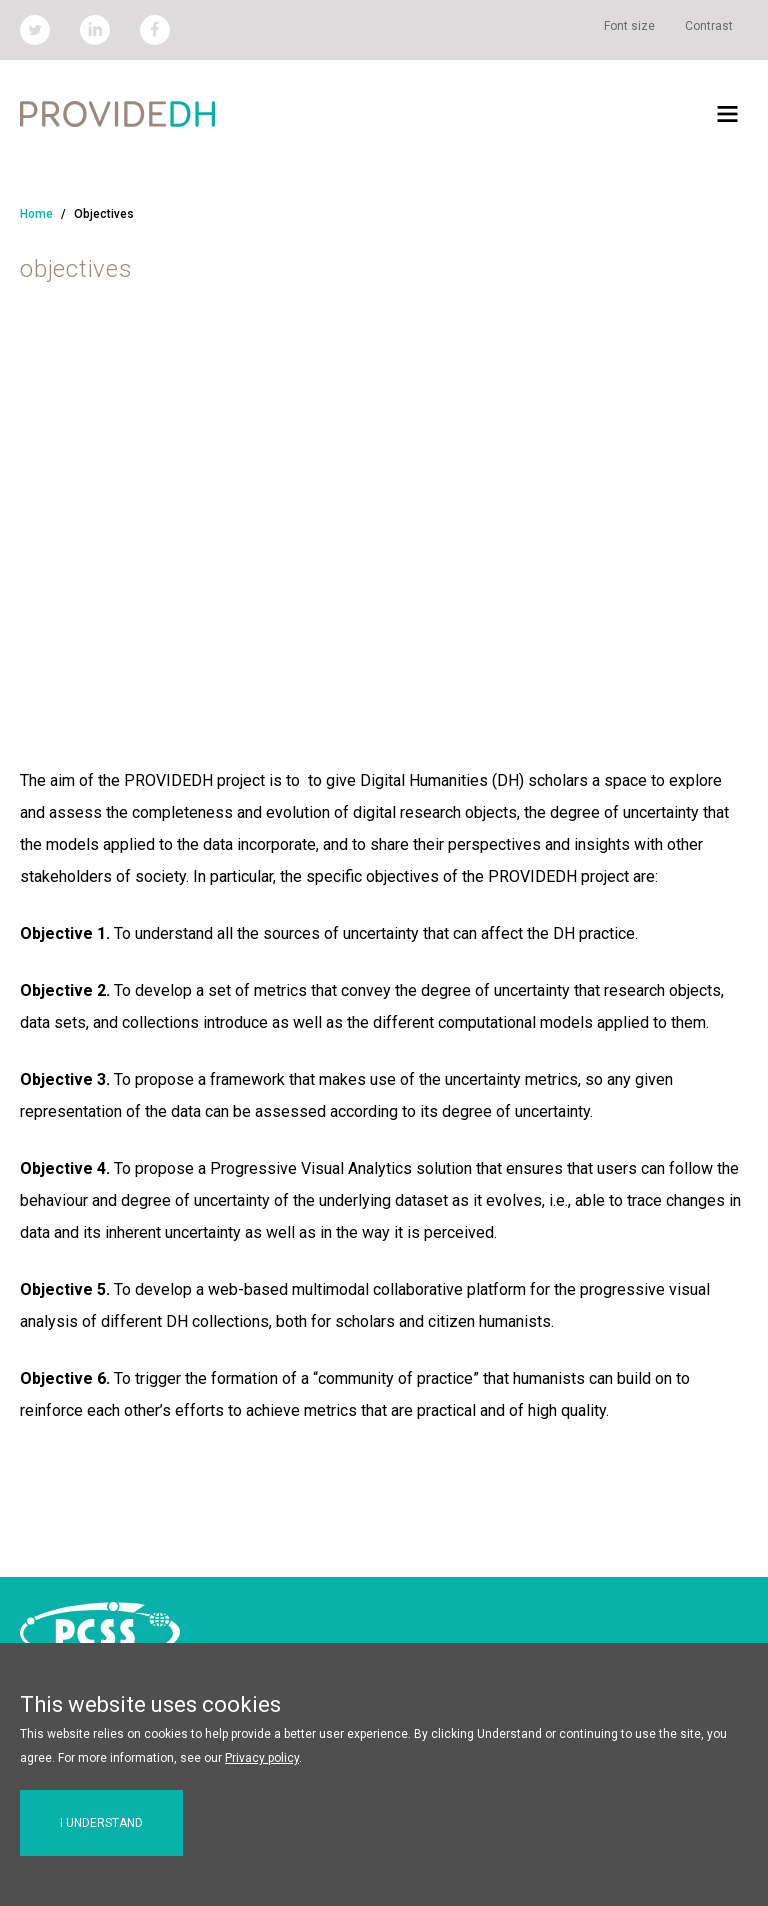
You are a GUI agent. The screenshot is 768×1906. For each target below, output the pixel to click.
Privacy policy (262, 1758)
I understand (101, 1823)
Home (36, 214)
